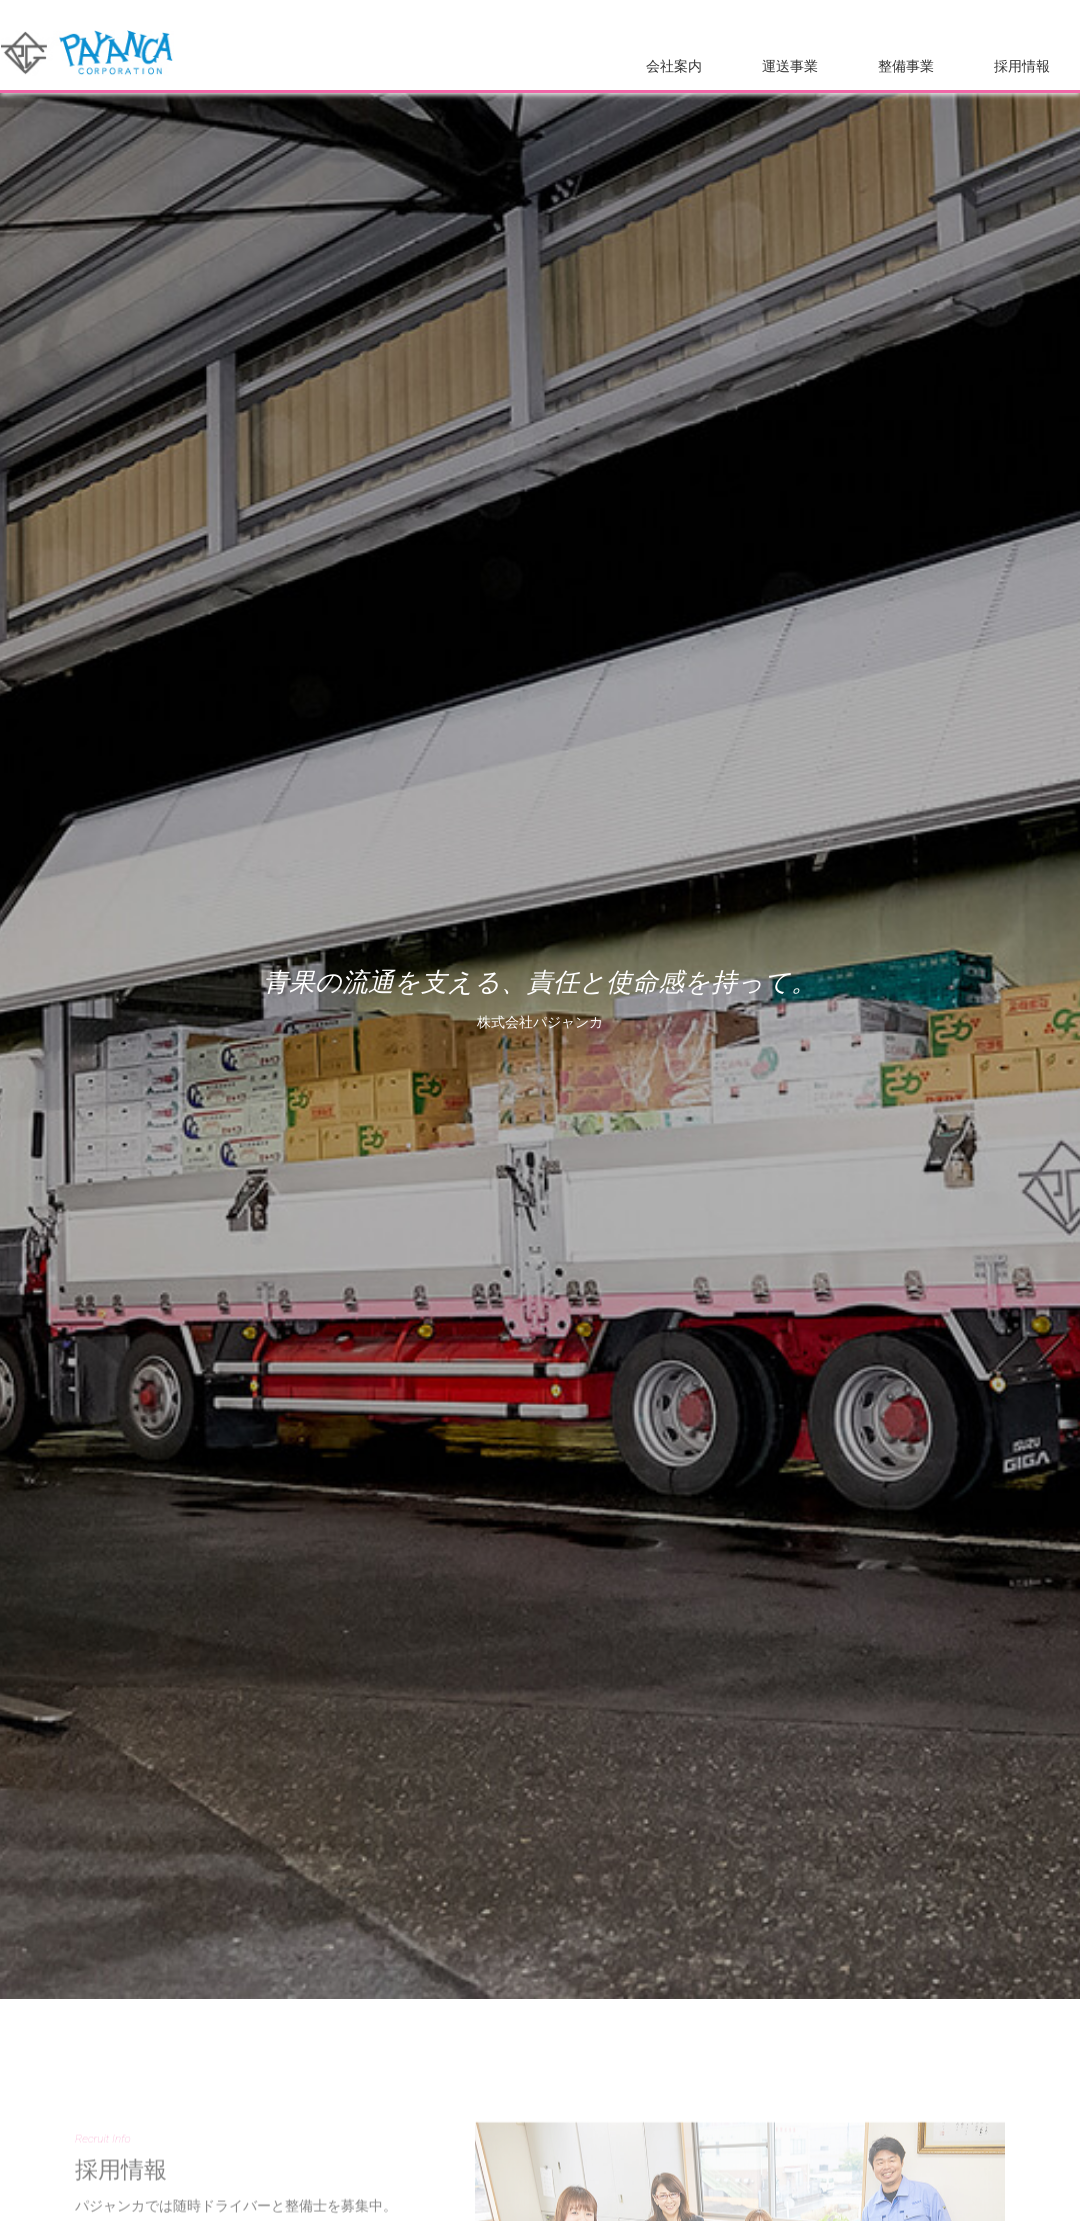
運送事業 (790, 66)
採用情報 (1022, 66)
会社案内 (674, 66)
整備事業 (906, 66)
